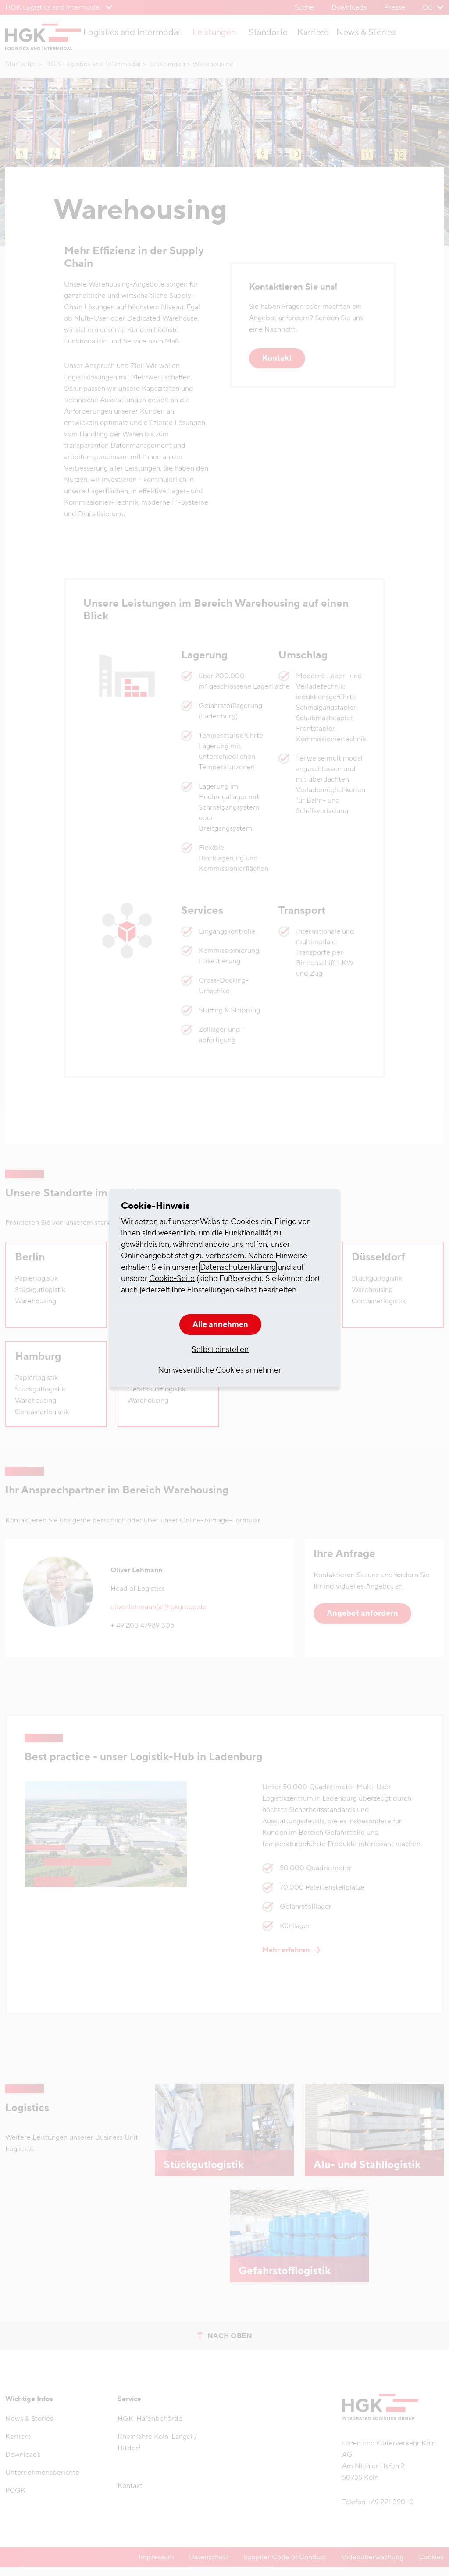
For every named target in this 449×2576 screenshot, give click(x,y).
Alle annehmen (220, 1325)
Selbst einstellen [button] (220, 1350)
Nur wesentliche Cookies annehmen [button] (220, 1370)
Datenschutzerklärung (238, 1267)
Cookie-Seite (172, 1279)
